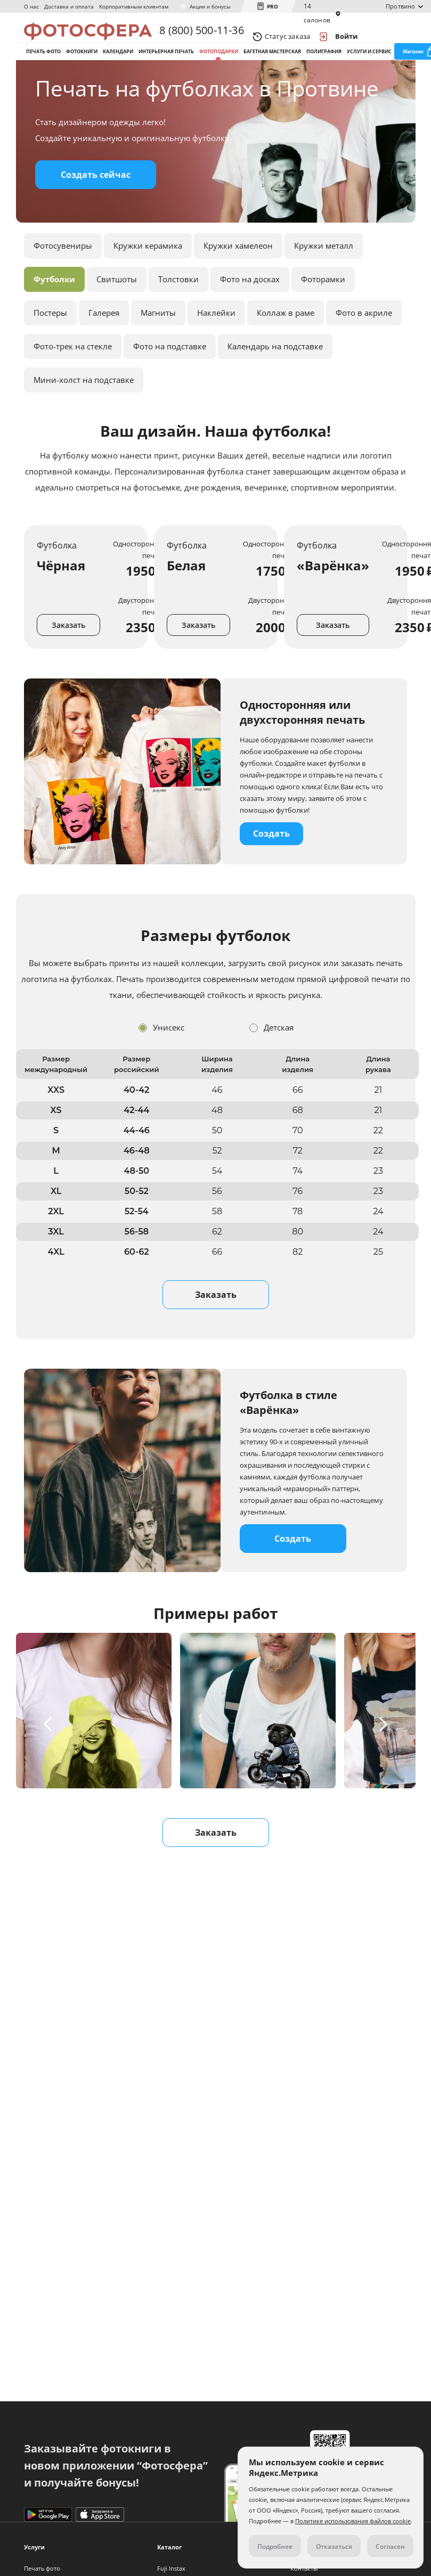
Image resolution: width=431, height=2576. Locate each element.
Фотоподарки (218, 68)
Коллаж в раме (285, 348)
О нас (31, 6)
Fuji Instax (171, 2568)
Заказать (68, 661)
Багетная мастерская (272, 68)
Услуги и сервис (369, 68)
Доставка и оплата (69, 6)
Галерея (103, 348)
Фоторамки (323, 314)
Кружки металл (323, 281)
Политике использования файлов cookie (353, 2521)
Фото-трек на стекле (73, 382)
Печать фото (43, 68)
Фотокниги (81, 68)
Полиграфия (323, 68)
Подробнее (274, 2546)
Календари (118, 68)
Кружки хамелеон (238, 281)
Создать (271, 869)
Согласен (390, 2546)
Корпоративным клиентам (133, 6)
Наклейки (216, 348)
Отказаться (334, 2546)
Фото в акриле (364, 348)
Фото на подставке (169, 382)
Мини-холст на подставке (84, 415)
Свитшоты (116, 314)
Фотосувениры (63, 281)
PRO (272, 6)
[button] (49, 1760)
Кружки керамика (147, 281)
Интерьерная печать (166, 68)
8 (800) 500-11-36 (201, 36)
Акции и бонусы (210, 6)
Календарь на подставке (275, 382)
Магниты (158, 348)
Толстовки (178, 314)
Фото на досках (250, 314)
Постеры (50, 348)
